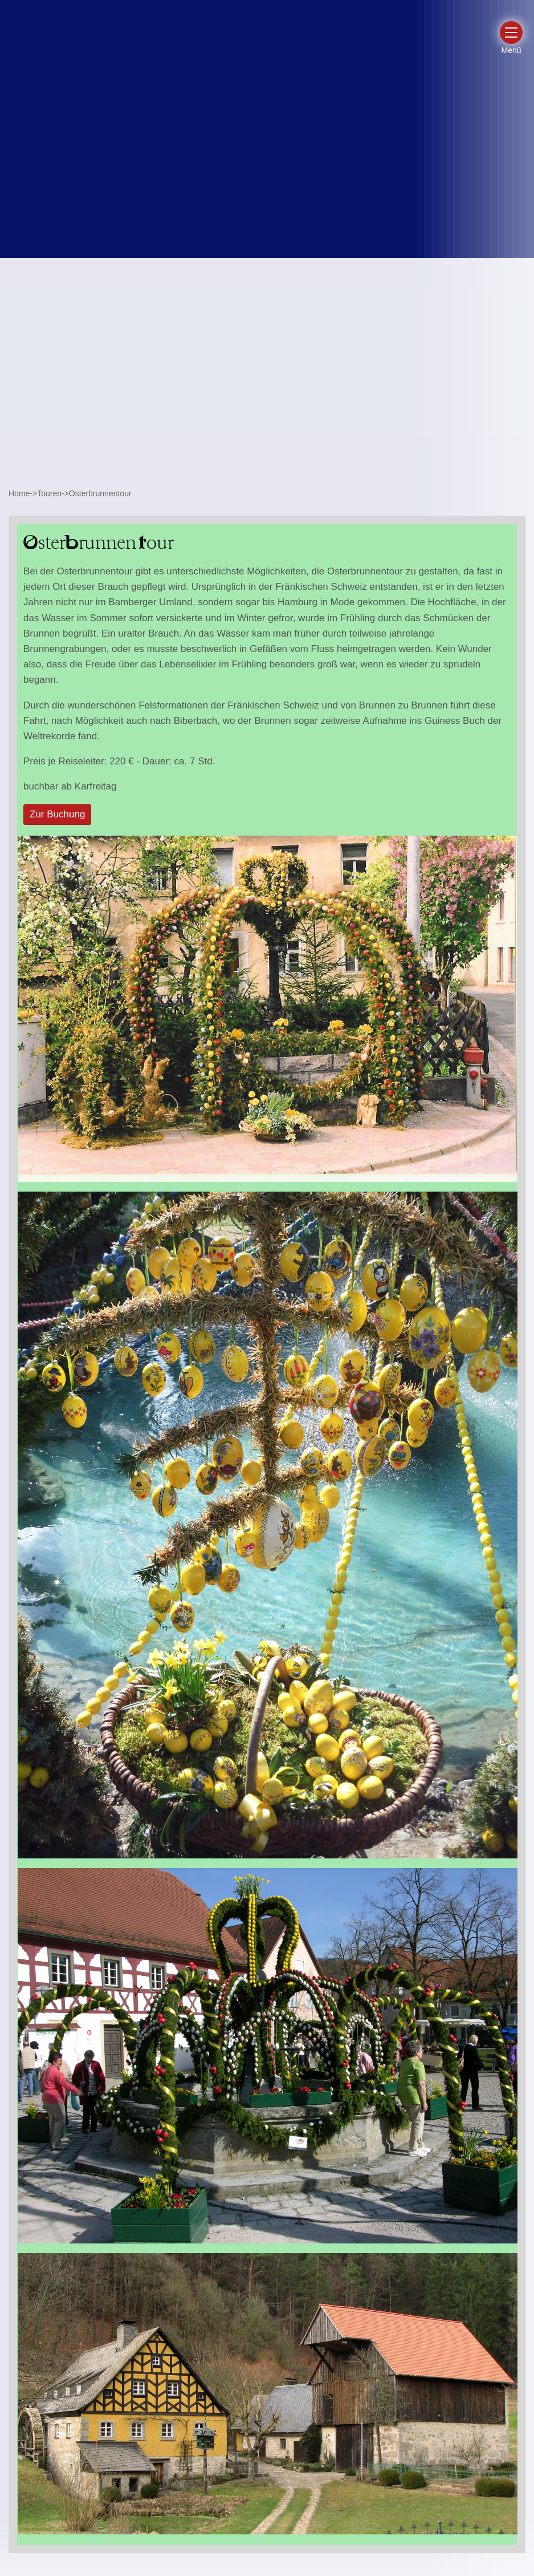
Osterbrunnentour (100, 493)
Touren (49, 493)
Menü (511, 50)
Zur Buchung (57, 814)
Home (19, 493)
